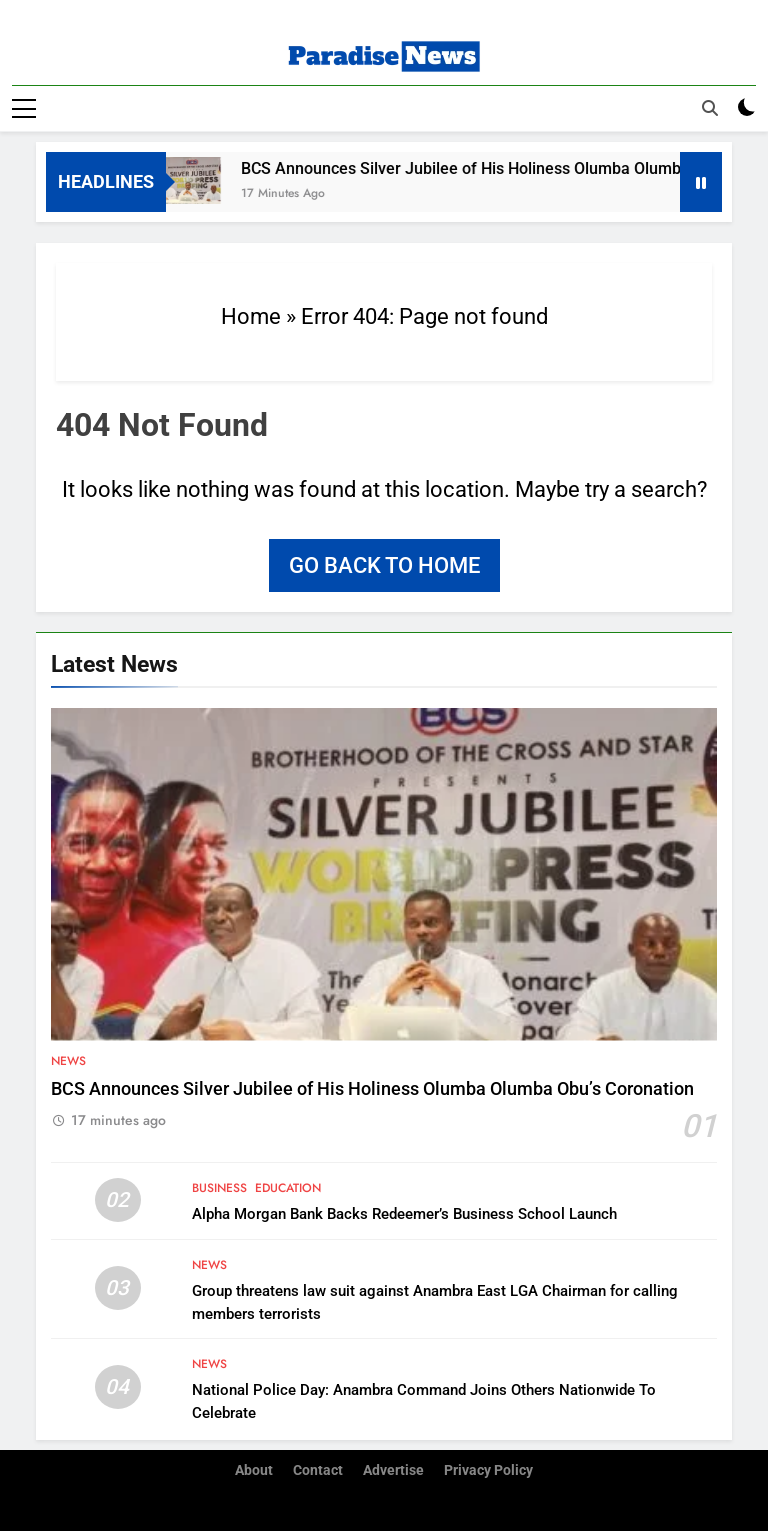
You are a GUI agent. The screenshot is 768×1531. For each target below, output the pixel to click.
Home (251, 315)
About (254, 1469)
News (68, 1060)
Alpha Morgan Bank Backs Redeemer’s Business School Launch (404, 1214)
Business (219, 1188)
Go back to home (384, 564)
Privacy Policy (488, 1469)
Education (288, 1188)
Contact (318, 1469)
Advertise (393, 1469)
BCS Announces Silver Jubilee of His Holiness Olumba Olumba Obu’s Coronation (372, 1088)
